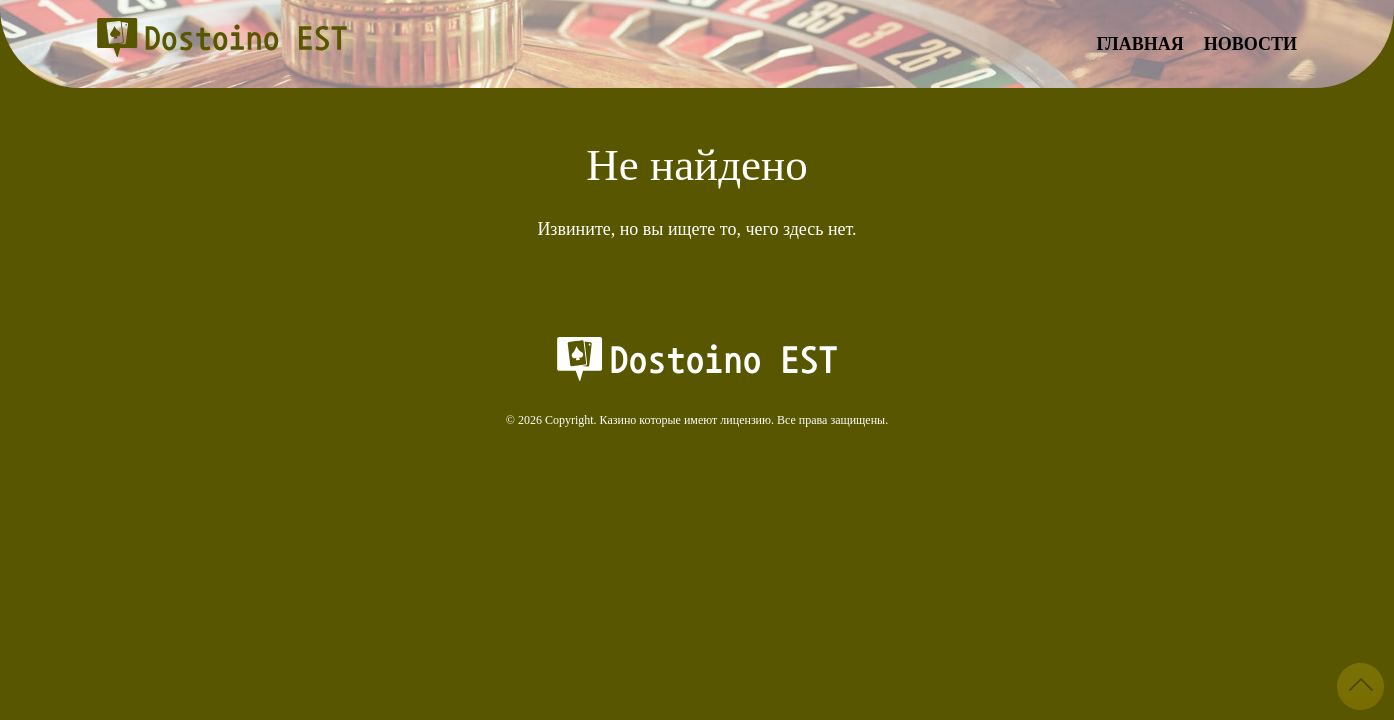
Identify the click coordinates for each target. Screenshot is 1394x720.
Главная (1140, 44)
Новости (1250, 44)
